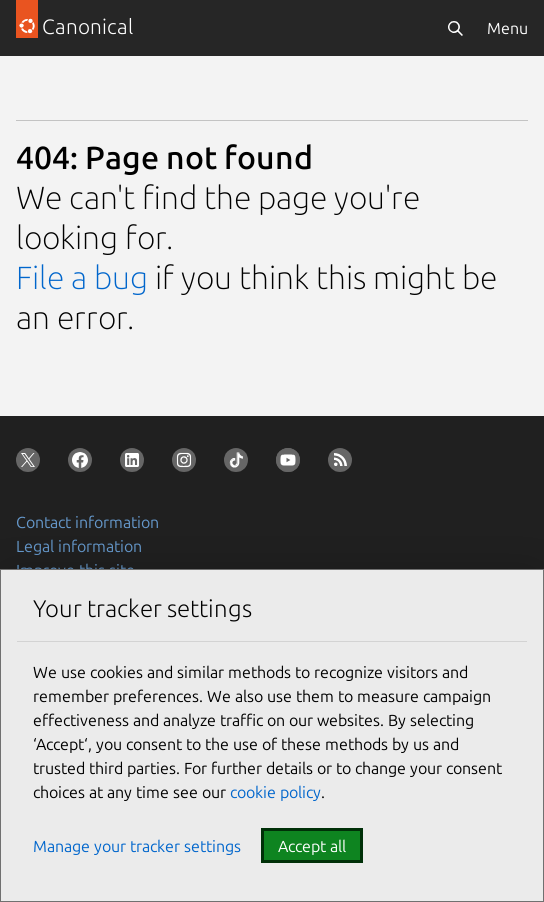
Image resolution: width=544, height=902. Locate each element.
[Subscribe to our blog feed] (344, 464)
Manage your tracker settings (137, 846)
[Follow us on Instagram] (188, 464)
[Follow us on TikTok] (240, 464)
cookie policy (275, 792)
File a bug (82, 277)
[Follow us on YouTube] (292, 464)
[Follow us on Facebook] (84, 464)
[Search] (455, 28)
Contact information (87, 522)
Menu (507, 28)
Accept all (312, 846)
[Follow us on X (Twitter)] (32, 464)
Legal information (79, 546)
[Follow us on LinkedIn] (136, 464)
